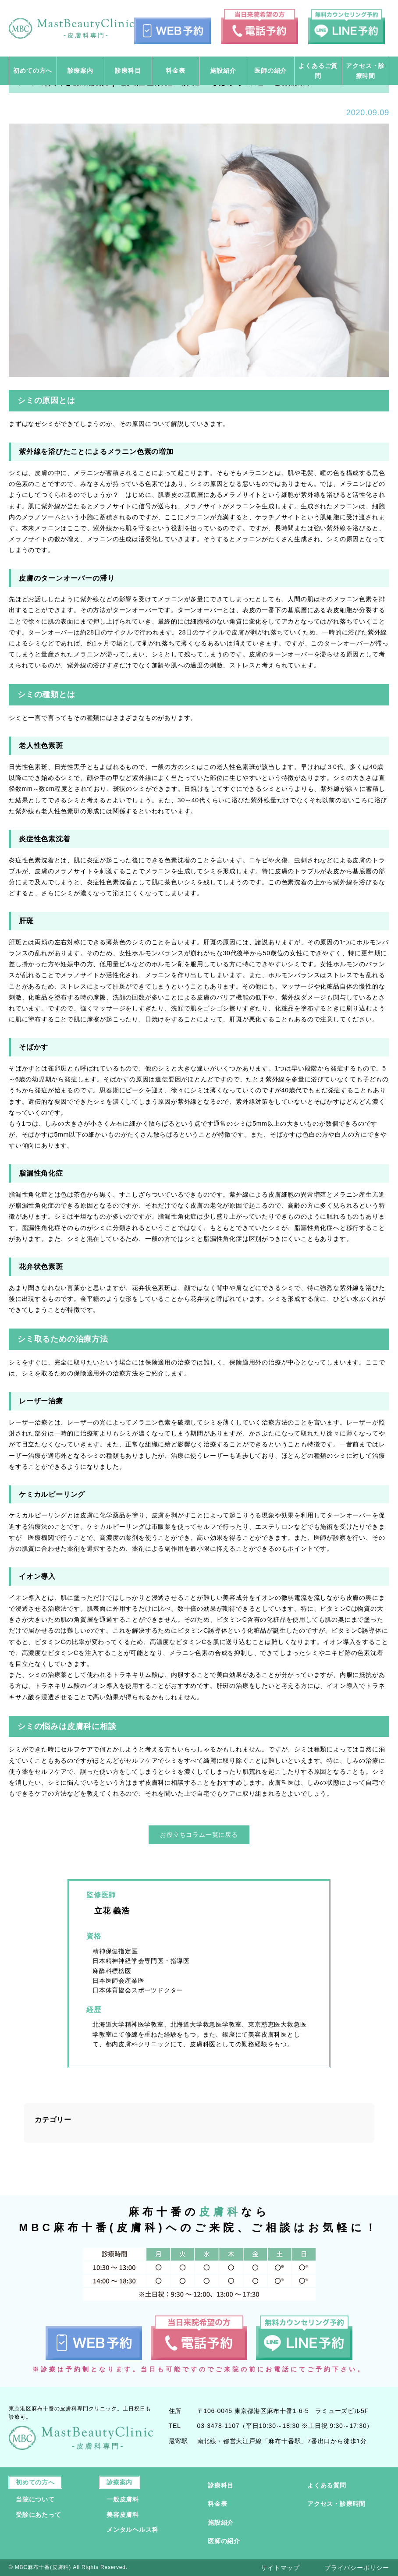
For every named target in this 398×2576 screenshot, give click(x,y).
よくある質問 (326, 2485)
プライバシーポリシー (356, 2567)
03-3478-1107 (218, 2425)
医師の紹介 (224, 2540)
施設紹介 (221, 2522)
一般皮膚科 (123, 2499)
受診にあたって (38, 2514)
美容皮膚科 (123, 2514)
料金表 (217, 2503)
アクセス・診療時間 (336, 2503)
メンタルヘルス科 (132, 2529)
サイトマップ (280, 2567)
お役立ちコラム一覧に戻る (199, 1834)
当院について (35, 2499)
